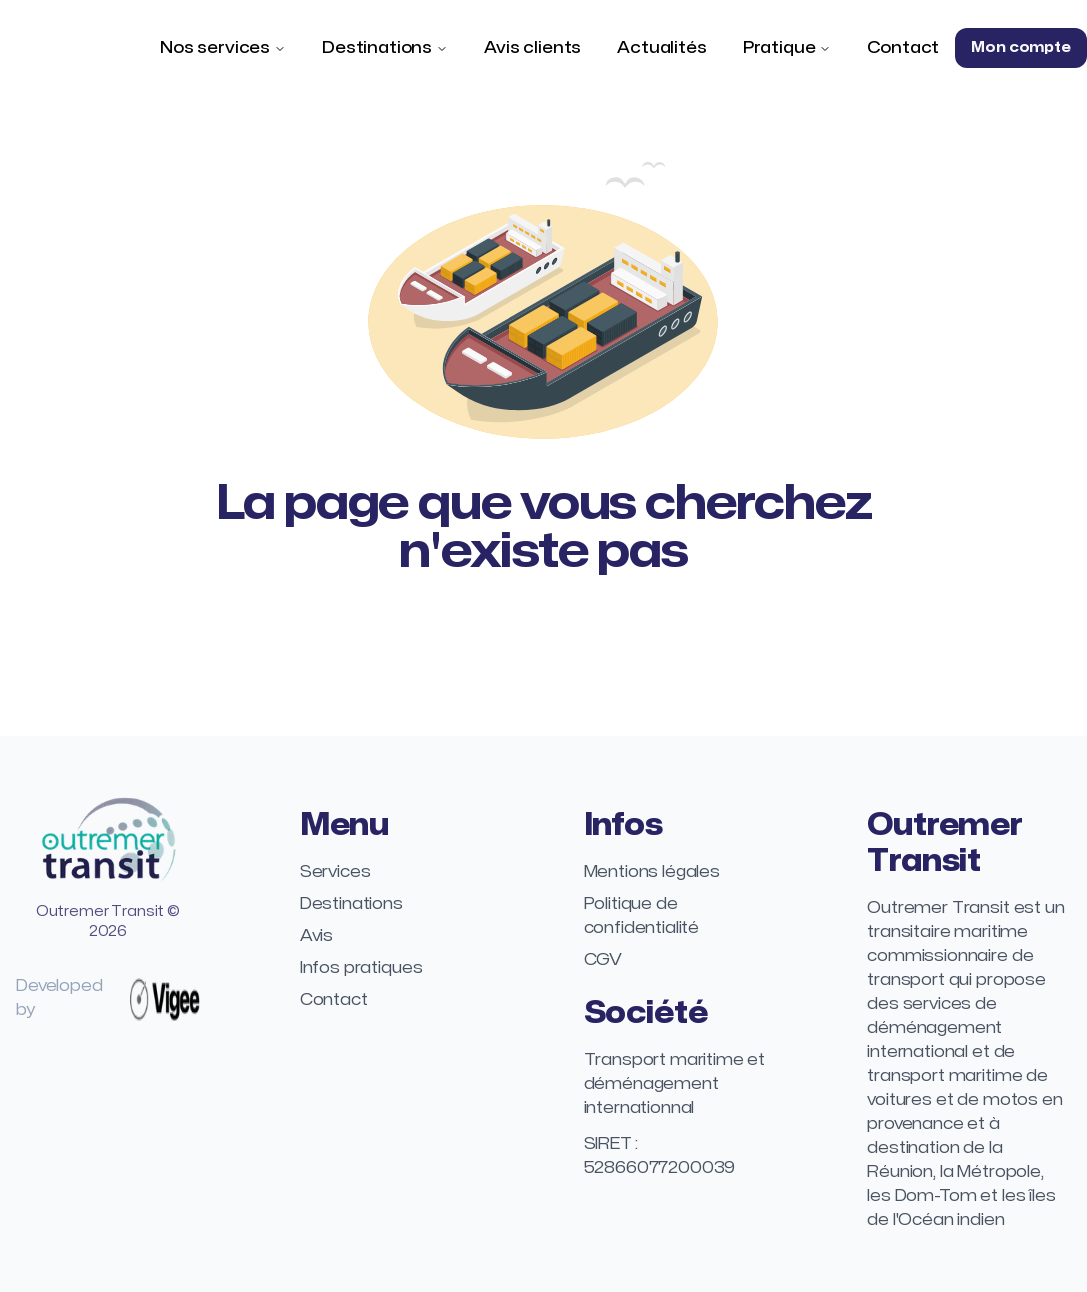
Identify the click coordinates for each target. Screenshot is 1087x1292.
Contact (903, 48)
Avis (316, 936)
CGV (603, 960)
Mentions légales (652, 872)
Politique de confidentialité (642, 916)
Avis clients (532, 48)
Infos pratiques (361, 968)
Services (335, 872)
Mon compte (1020, 47)
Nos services (215, 48)
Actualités (661, 48)
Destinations (377, 48)
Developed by (108, 998)
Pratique (779, 48)
